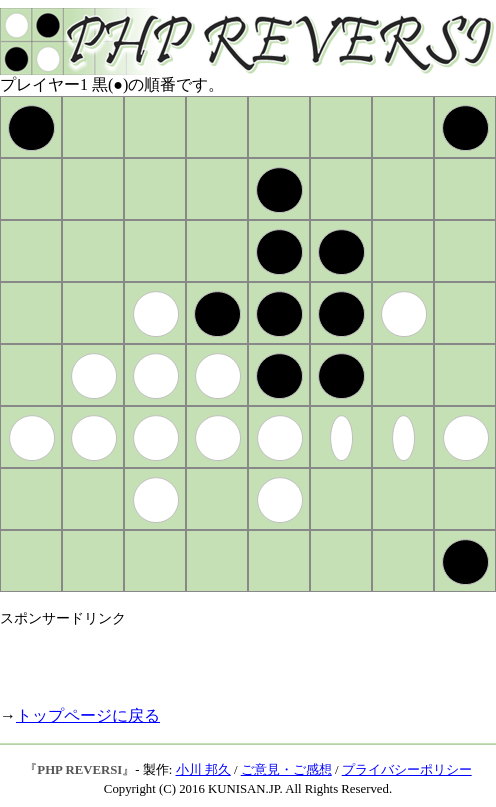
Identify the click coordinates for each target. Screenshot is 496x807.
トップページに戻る (88, 715)
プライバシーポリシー (407, 770)
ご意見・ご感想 (286, 770)
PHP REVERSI (79, 770)
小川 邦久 (203, 770)
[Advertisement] (234, 658)
